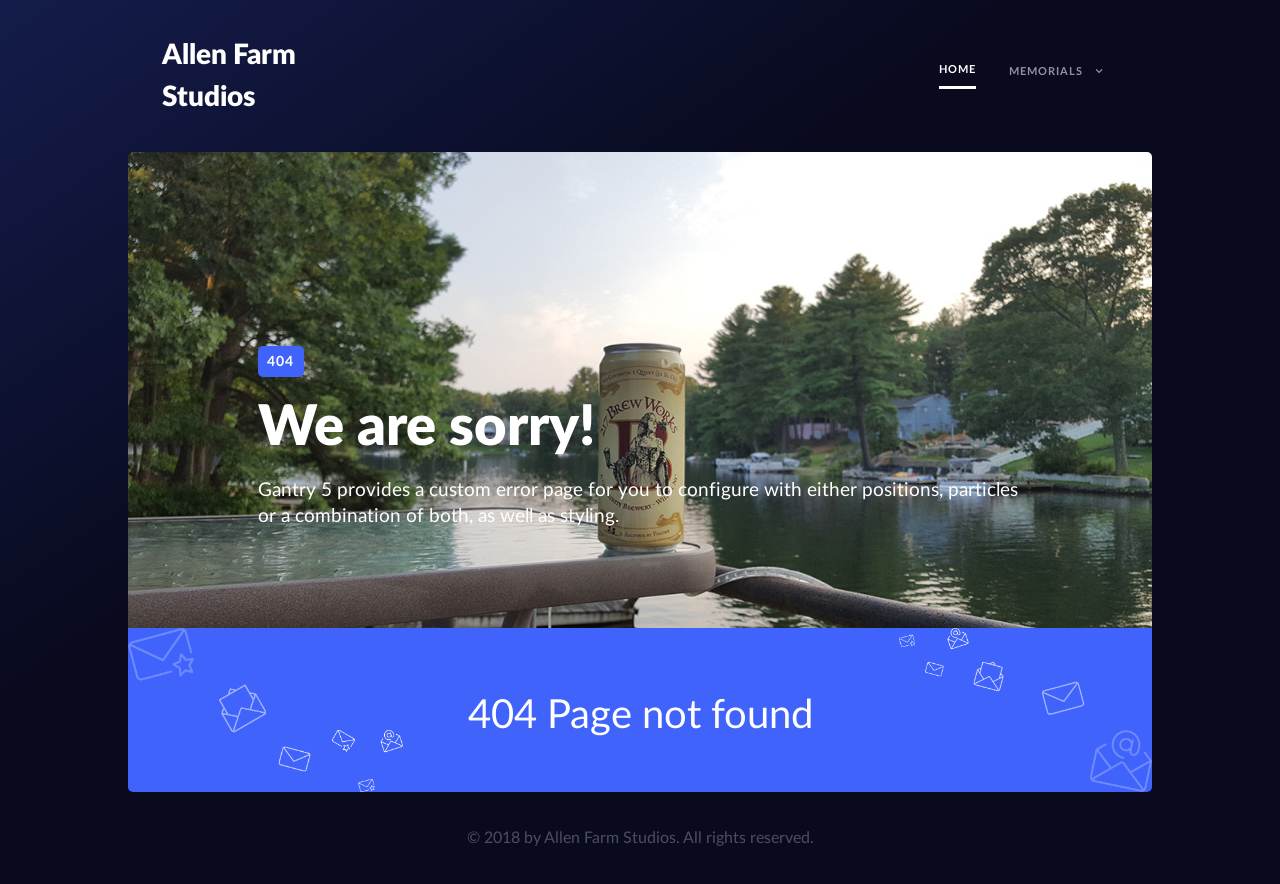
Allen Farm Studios (610, 838)
